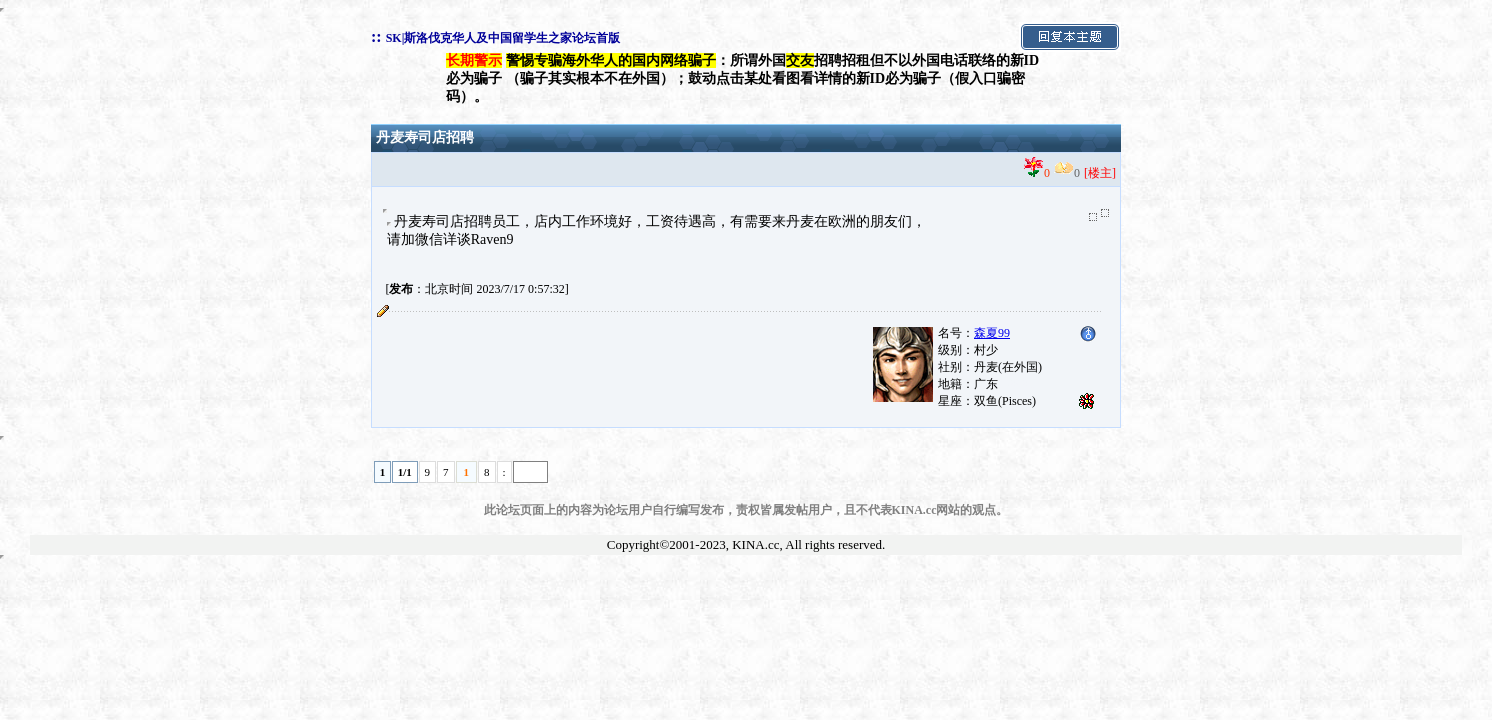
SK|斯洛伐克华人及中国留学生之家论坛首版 (503, 38)
